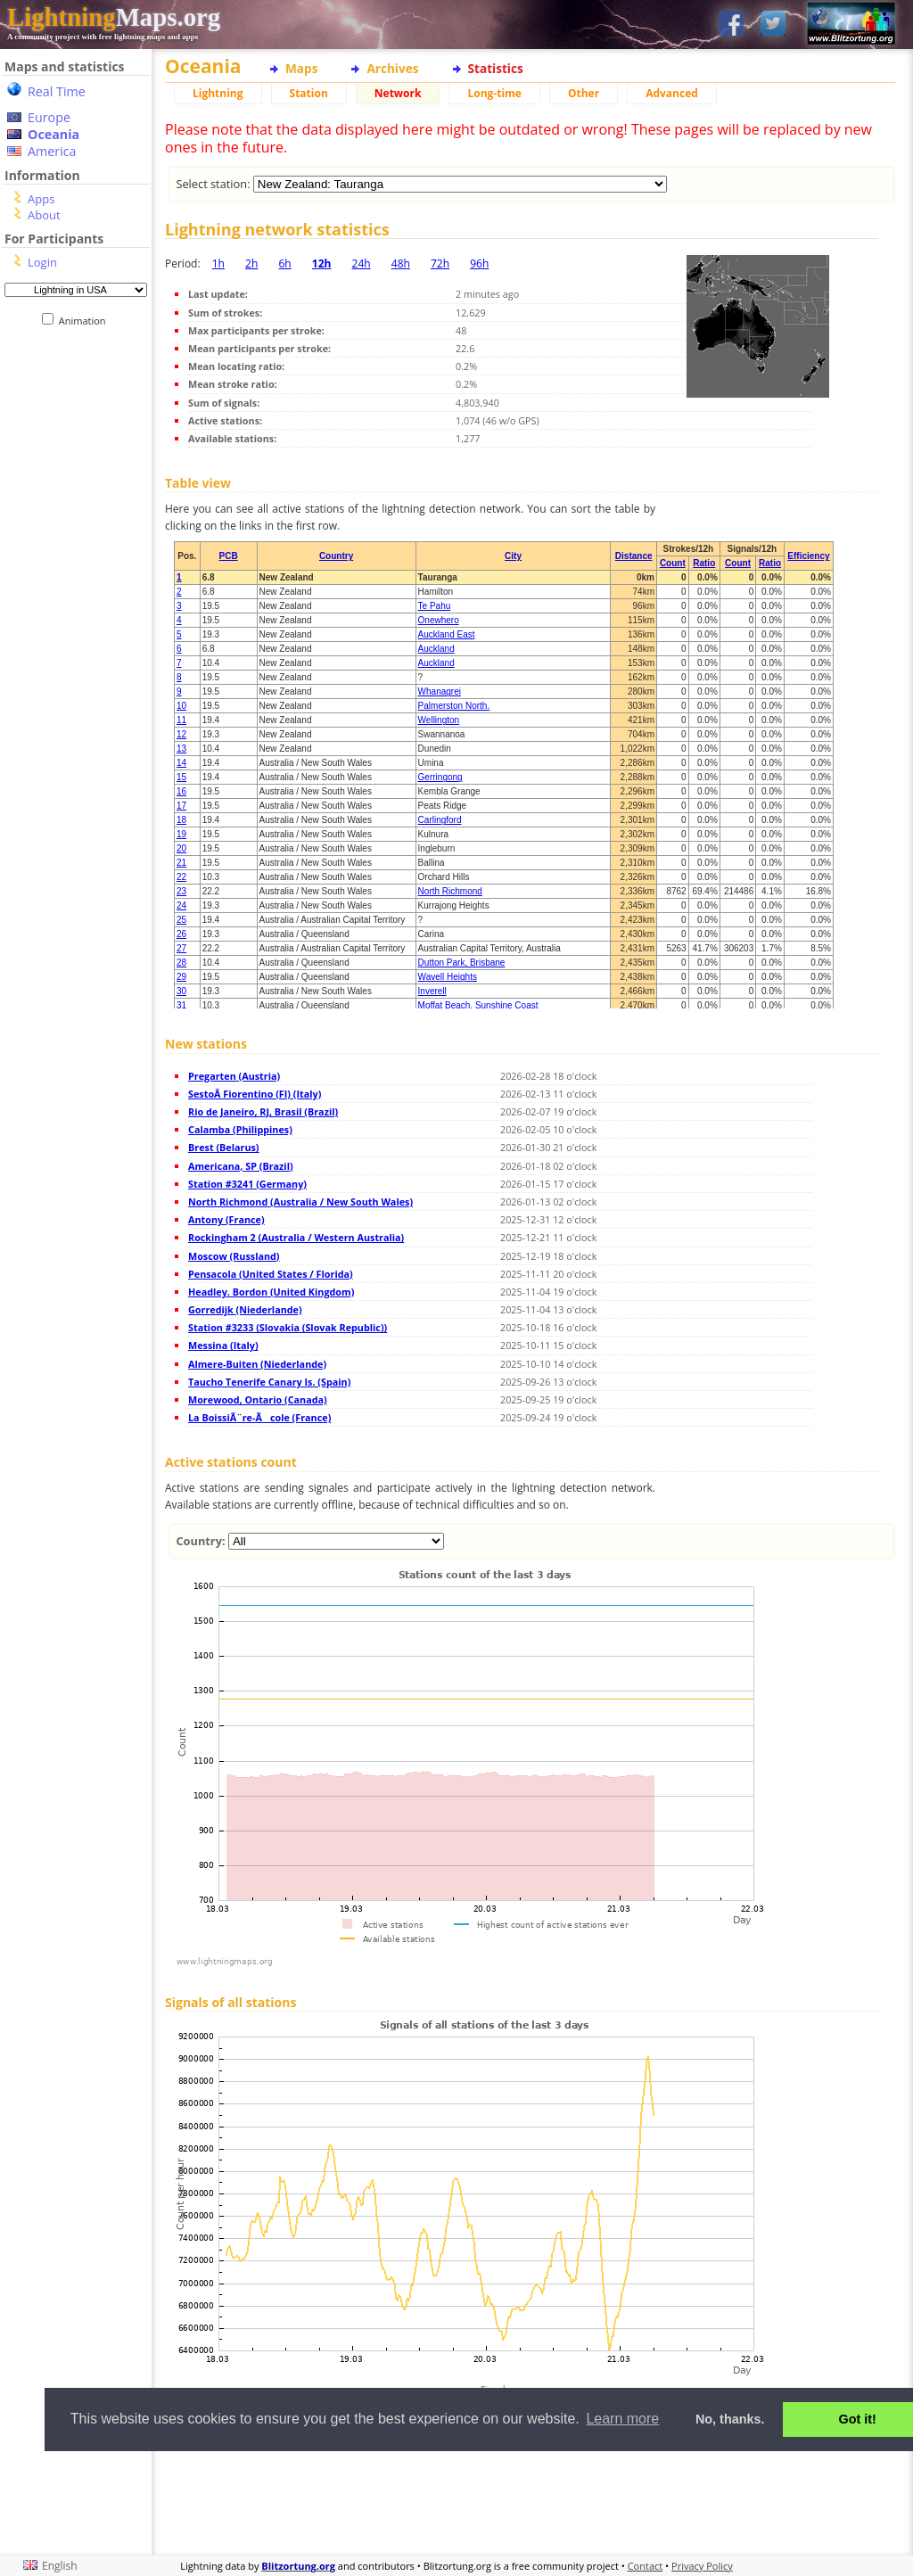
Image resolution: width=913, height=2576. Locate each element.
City (513, 556)
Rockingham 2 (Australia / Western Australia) (296, 1237)
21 (181, 863)
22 (181, 877)
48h (400, 263)
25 (181, 920)
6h (284, 263)
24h (361, 263)
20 (181, 848)
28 (181, 962)
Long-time (494, 93)
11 (181, 720)
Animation (86, 320)
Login (42, 262)
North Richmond (450, 891)
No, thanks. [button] (730, 2419)
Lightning (218, 93)
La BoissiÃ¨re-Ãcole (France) (259, 1417)
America (52, 151)
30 (181, 991)
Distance (634, 556)
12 (181, 734)
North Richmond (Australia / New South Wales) (300, 1201)
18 (181, 820)
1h (218, 263)
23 (181, 891)
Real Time (57, 91)
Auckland (436, 649)
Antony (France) (226, 1219)
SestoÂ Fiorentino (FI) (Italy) (254, 1093)
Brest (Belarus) (223, 1147)
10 (181, 706)
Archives (392, 68)
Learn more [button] (622, 2418)
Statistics (495, 68)
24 (181, 905)
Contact (645, 2565)
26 (181, 934)
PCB (228, 556)
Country (336, 556)
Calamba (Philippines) (240, 1129)
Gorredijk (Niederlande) (245, 1309)
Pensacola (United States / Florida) (270, 1273)
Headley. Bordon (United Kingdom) (271, 1291)
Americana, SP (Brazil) (240, 1166)
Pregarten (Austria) (234, 1075)
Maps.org (113, 17)
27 (181, 948)
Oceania (53, 134)
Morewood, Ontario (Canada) (257, 1399)
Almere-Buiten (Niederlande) (257, 1363)
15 (181, 777)
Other (583, 93)
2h (251, 263)
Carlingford (440, 820)
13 (181, 748)
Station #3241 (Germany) (247, 1183)
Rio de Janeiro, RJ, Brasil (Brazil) (263, 1111)
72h (440, 263)
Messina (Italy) (223, 1345)
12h (322, 263)
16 (181, 791)
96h (479, 263)
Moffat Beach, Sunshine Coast (478, 1005)
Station (309, 93)
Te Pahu (434, 606)
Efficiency (808, 556)
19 (181, 834)
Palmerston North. (454, 706)
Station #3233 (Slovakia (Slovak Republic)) (287, 1327)
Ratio (704, 563)
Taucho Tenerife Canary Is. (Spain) (269, 1381)
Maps (301, 68)
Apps (41, 199)
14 (181, 763)
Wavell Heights (447, 977)
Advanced (672, 93)
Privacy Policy (702, 2565)
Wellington (439, 720)
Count (673, 563)
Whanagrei (439, 691)
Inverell (432, 991)
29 (181, 977)
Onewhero (438, 620)
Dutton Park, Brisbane (462, 962)
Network (398, 93)
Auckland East (446, 634)
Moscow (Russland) (234, 1256)
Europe (49, 117)
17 (181, 806)
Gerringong (440, 777)
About (44, 215)
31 (181, 1005)
